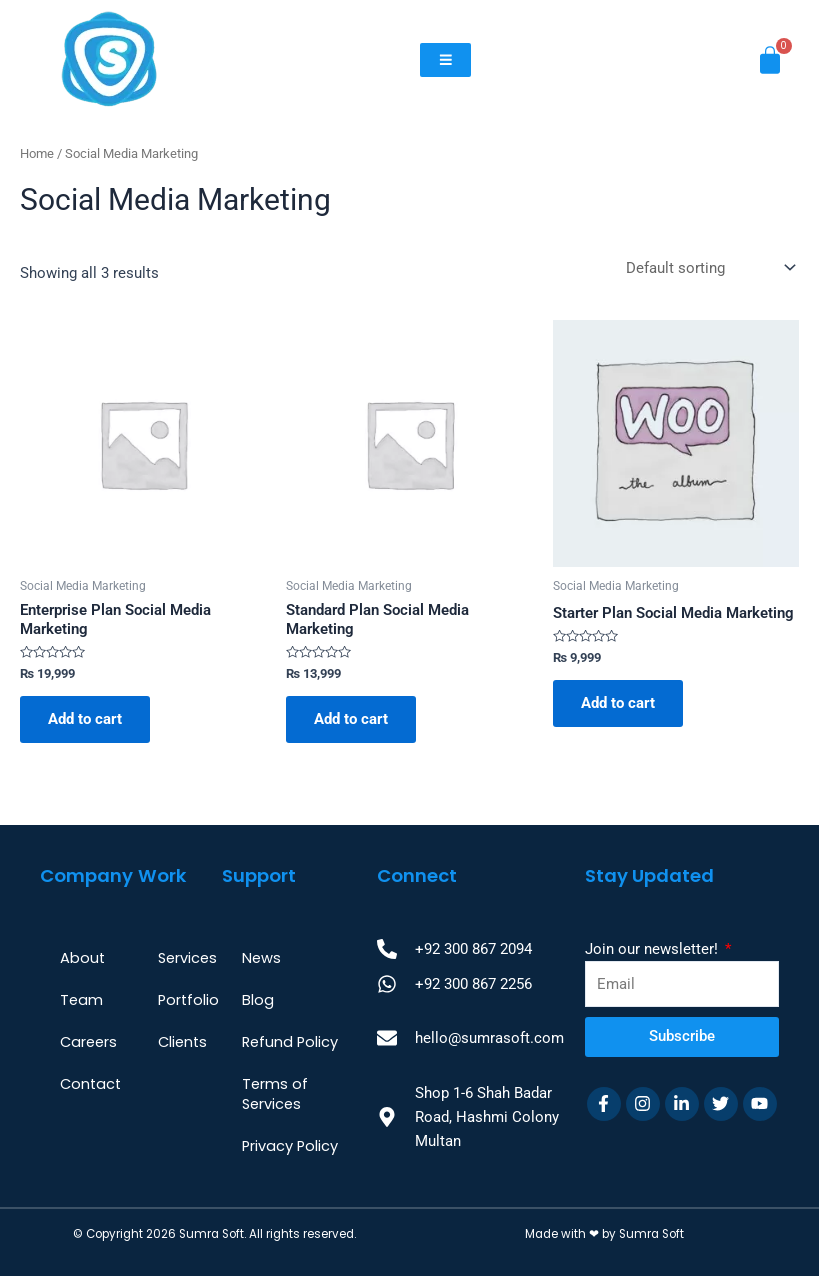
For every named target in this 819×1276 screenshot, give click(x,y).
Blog (258, 1000)
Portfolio (188, 1000)
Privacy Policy (290, 1146)
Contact (90, 1084)
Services (187, 958)
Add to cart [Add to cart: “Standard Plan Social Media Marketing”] (351, 719)
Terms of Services (275, 1094)
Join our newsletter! (653, 949)
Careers (88, 1042)
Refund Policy (290, 1042)
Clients (182, 1042)
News (261, 958)
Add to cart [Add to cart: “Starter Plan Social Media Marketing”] (618, 703)
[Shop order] (708, 267)
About (82, 958)
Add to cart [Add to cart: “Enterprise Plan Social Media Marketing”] (85, 719)
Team (81, 1000)
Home (37, 153)
